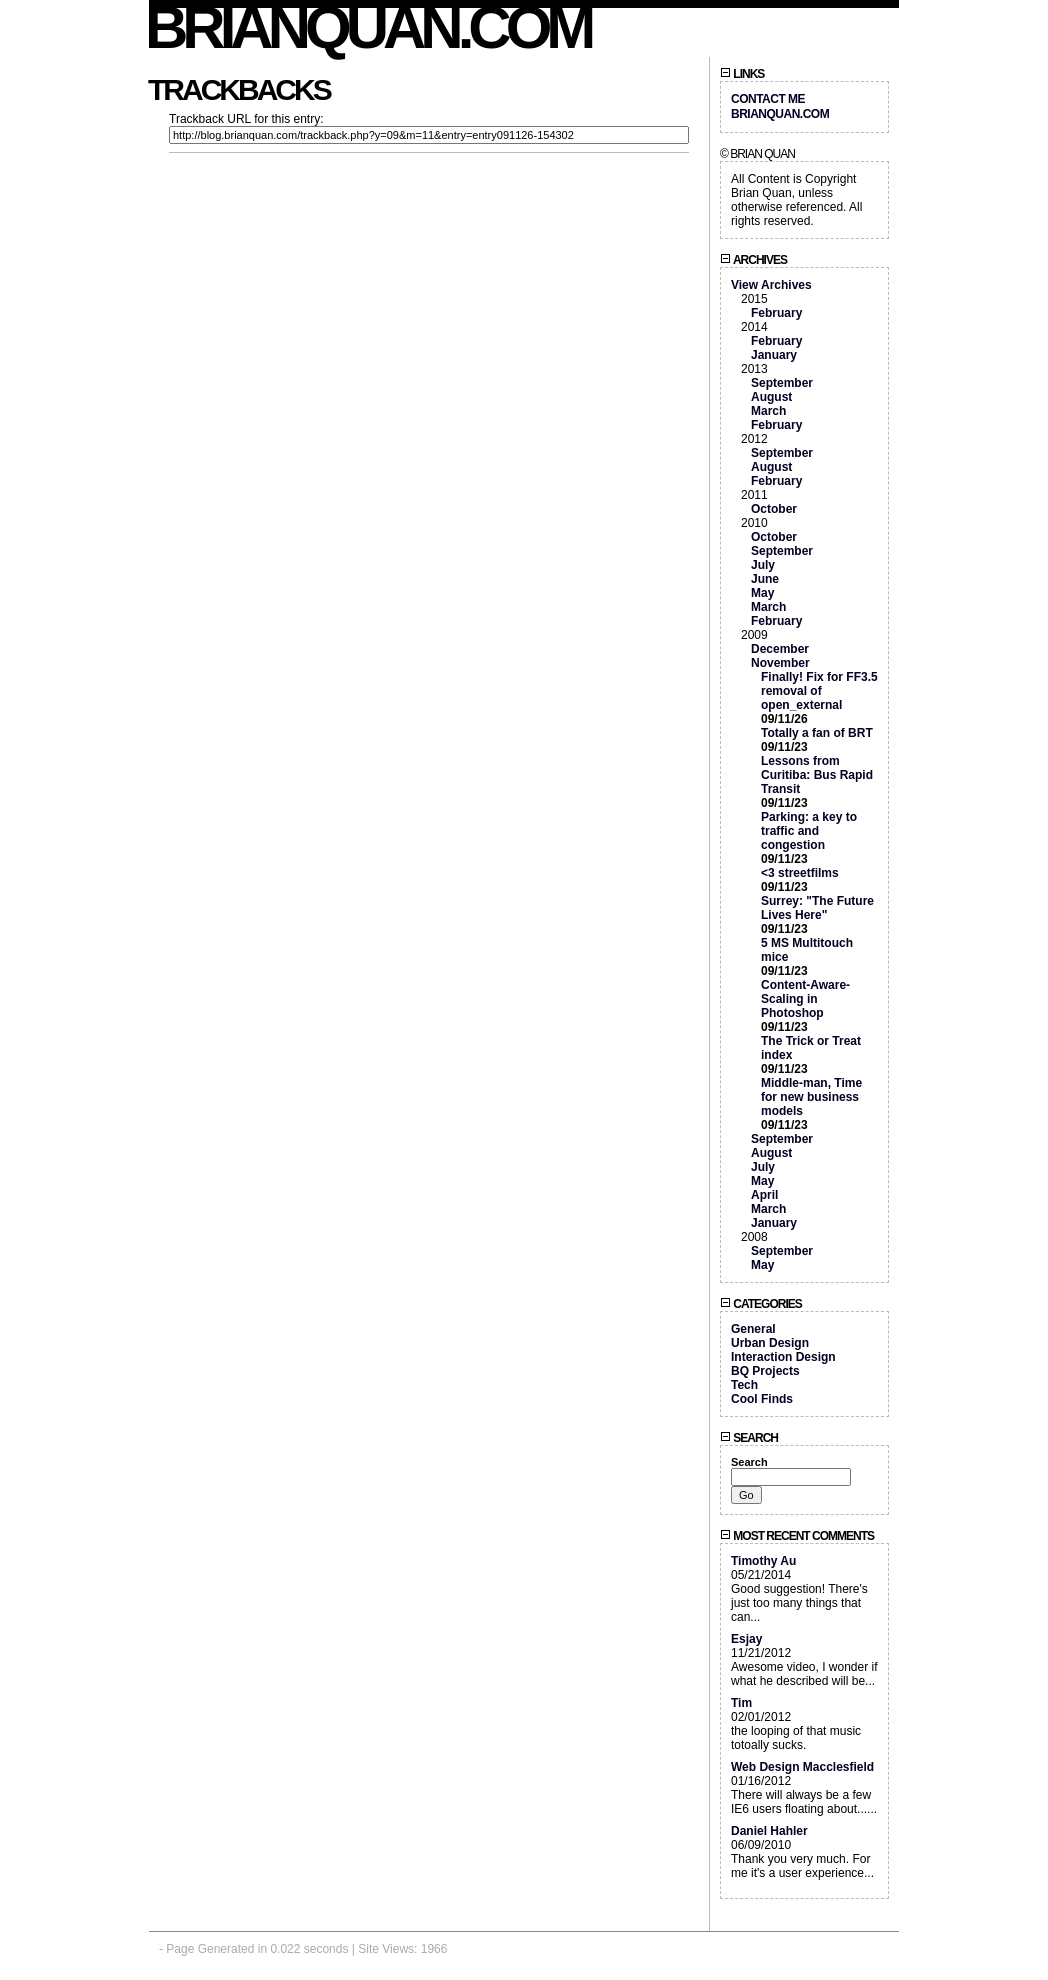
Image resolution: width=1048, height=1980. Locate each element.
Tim (741, 1703)
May (762, 593)
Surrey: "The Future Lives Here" (817, 908)
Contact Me (768, 99)
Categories (761, 1304)
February (776, 313)
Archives (753, 260)
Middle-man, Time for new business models (811, 1097)
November (780, 663)
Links (742, 74)
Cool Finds (762, 1399)
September (782, 383)
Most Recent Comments (797, 1536)
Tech (744, 1385)
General (753, 1329)
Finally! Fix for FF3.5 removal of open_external (819, 691)
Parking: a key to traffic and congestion (809, 831)
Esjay (746, 1639)
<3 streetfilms (800, 873)
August (771, 397)
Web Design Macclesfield (802, 1767)
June (765, 579)
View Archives (771, 285)
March (768, 411)
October (774, 509)
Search (749, 1438)
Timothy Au (763, 1561)
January (774, 355)
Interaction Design (783, 1357)
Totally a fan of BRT (817, 733)
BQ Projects (765, 1371)
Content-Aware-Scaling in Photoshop (805, 999)
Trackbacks (239, 89)
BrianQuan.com (369, 27)
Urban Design (770, 1343)
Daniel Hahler (769, 1831)
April (764, 1195)
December (780, 649)
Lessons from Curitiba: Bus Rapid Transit (817, 775)
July (763, 565)
